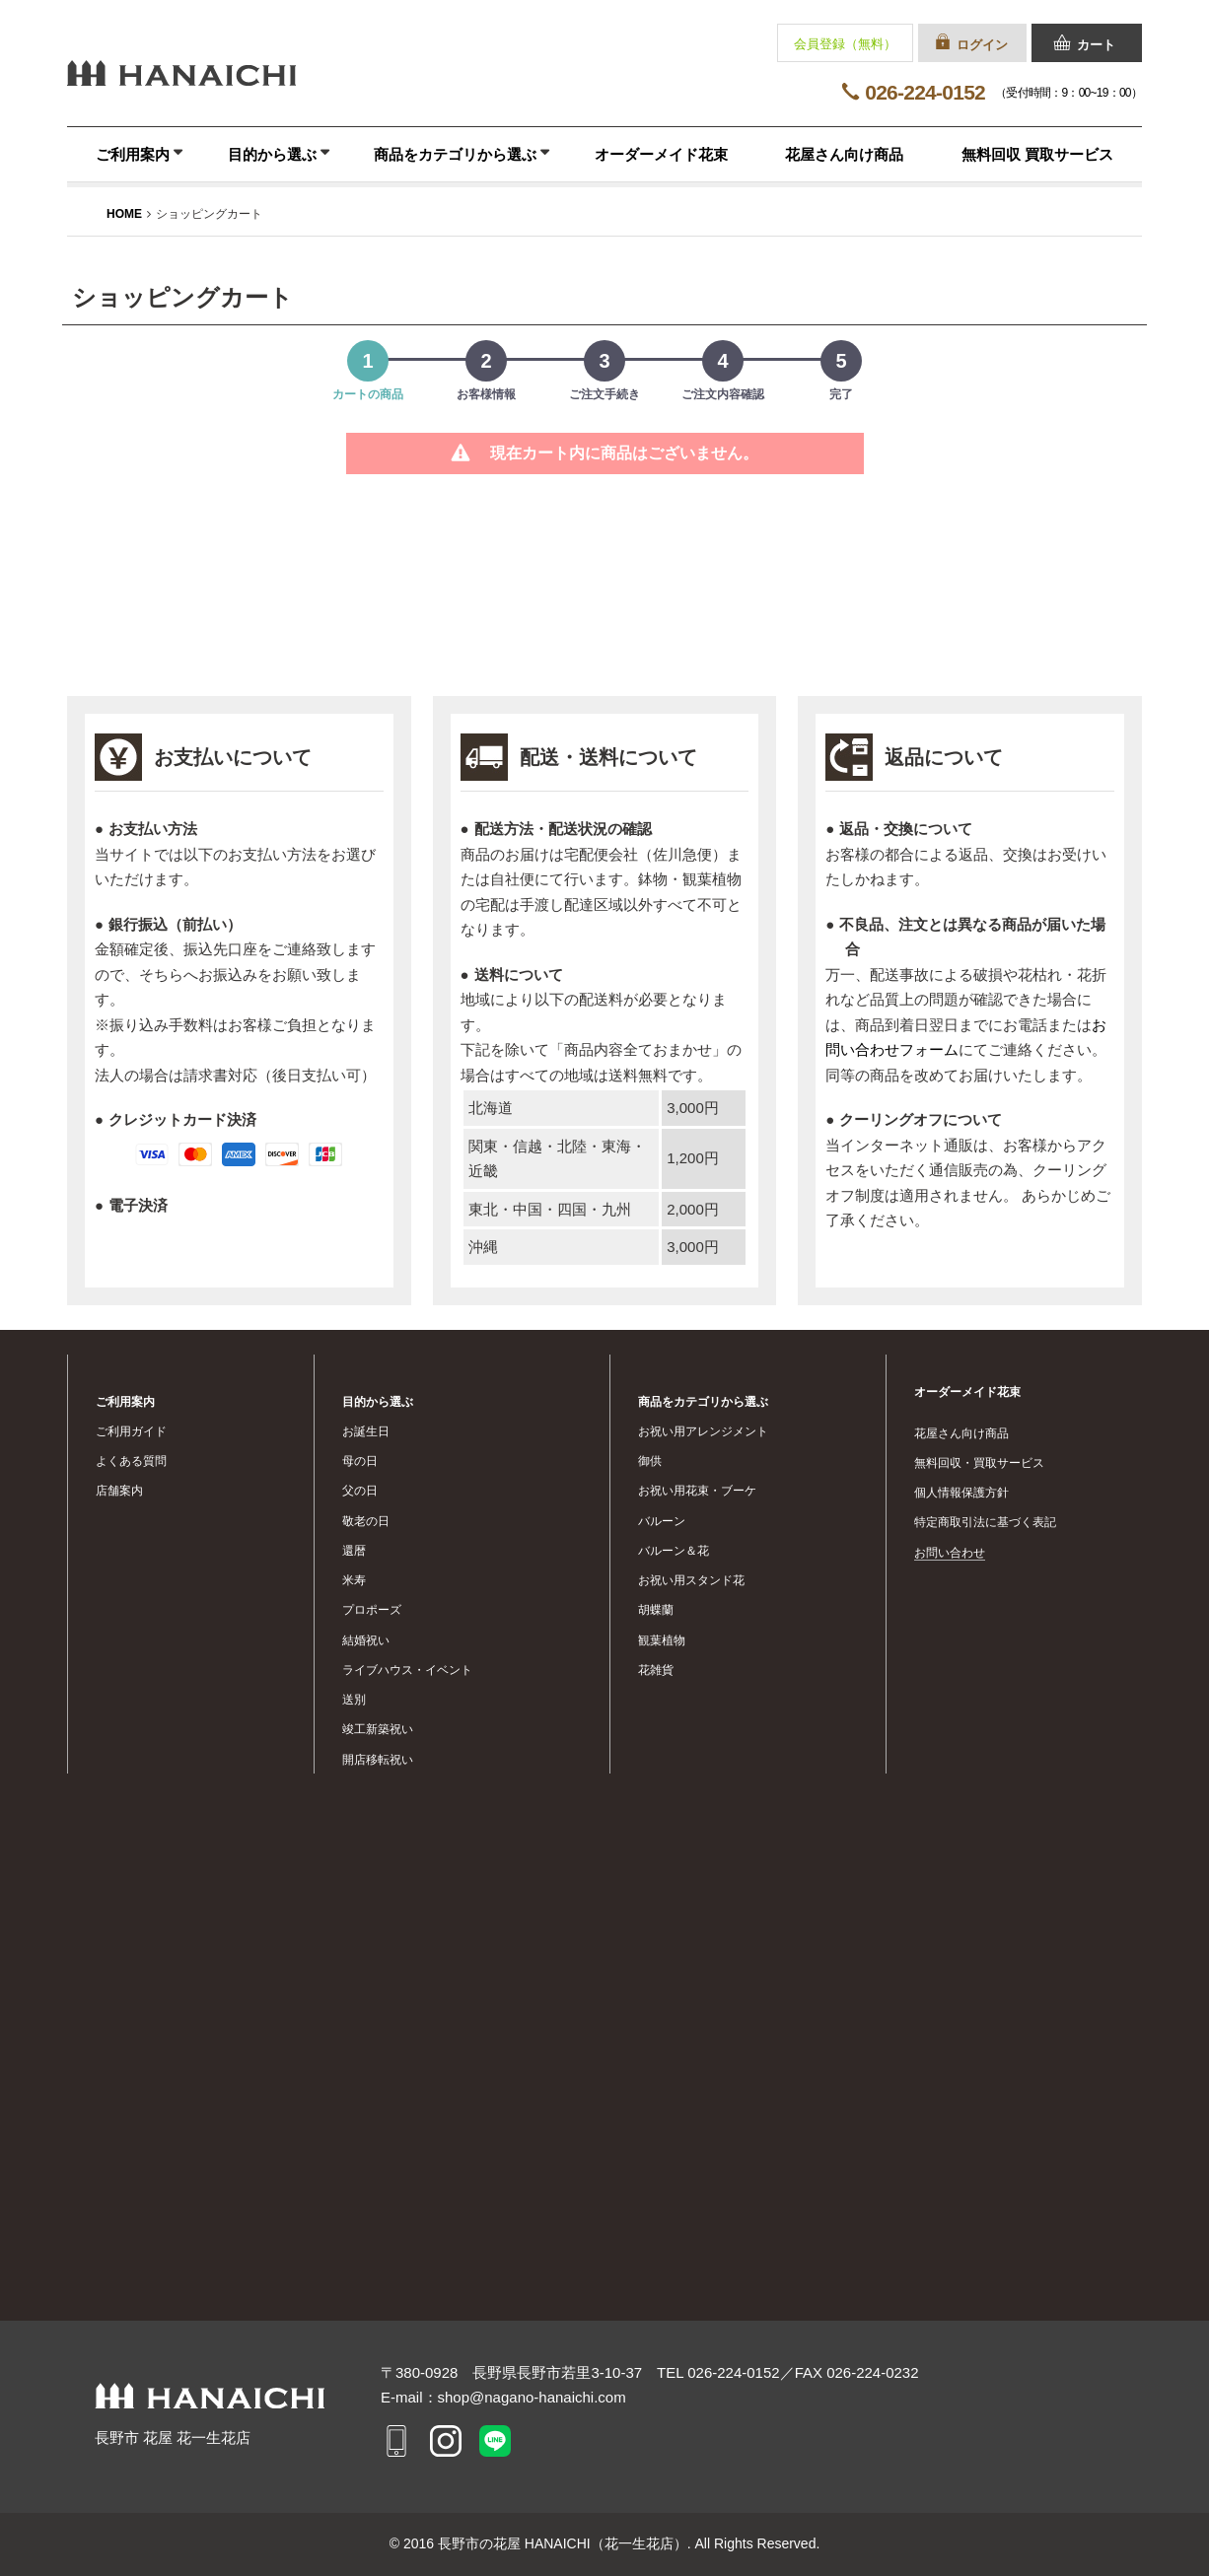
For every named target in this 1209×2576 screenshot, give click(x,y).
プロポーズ (371, 1610)
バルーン (661, 1521)
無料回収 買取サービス (1037, 154)
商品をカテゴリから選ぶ (455, 154)
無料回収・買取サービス (979, 1463)
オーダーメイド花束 (661, 154)
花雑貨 (656, 1670)
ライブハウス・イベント (407, 1670)
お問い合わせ (949, 1553)
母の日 (360, 1461)
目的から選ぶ (272, 154)
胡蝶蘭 (656, 1610)
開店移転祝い (377, 1760)
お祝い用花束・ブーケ (697, 1490)
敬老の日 (366, 1521)
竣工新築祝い (377, 1729)
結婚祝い (366, 1640)
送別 (354, 1699)
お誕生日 (366, 1431)
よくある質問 (131, 1461)
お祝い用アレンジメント (703, 1431)
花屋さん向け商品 (844, 154)
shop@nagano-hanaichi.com (532, 2397)
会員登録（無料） (845, 43)
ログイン (982, 44)
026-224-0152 (925, 92)
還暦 (354, 1551)
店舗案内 (119, 1490)
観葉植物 (661, 1640)
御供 (650, 1461)
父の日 (360, 1490)
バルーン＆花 (673, 1551)
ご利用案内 (133, 154)
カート (1096, 44)
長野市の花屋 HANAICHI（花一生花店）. (566, 2543)
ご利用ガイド (131, 1431)
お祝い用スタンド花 (691, 1580)
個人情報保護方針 (961, 1492)
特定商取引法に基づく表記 (985, 1522)
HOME (124, 214)
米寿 (354, 1580)
